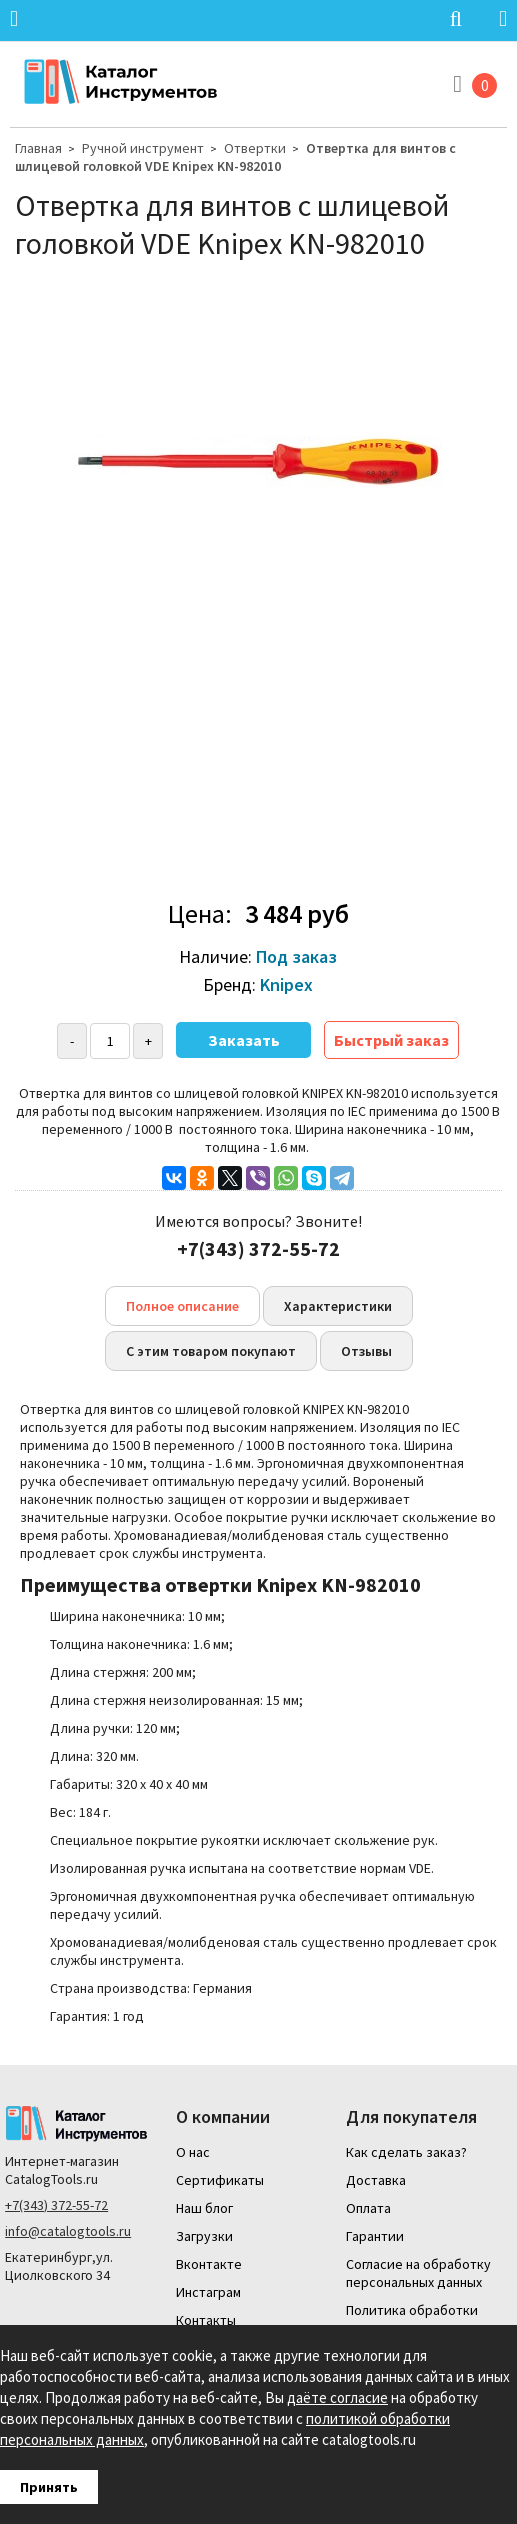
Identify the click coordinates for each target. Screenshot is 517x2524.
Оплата (368, 2208)
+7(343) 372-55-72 (56, 2205)
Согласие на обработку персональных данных (418, 2273)
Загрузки (204, 2236)
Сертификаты (220, 2180)
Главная (38, 148)
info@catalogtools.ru (68, 2231)
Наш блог (204, 2208)
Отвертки (255, 148)
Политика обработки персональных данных (414, 2319)
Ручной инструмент (143, 148)
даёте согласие (337, 2397)
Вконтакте (209, 2264)
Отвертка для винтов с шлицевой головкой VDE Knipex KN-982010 (235, 157)
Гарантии (375, 2236)
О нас (193, 2152)
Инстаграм (208, 2292)
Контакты (206, 2320)
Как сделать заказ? (406, 2152)
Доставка (376, 2180)
